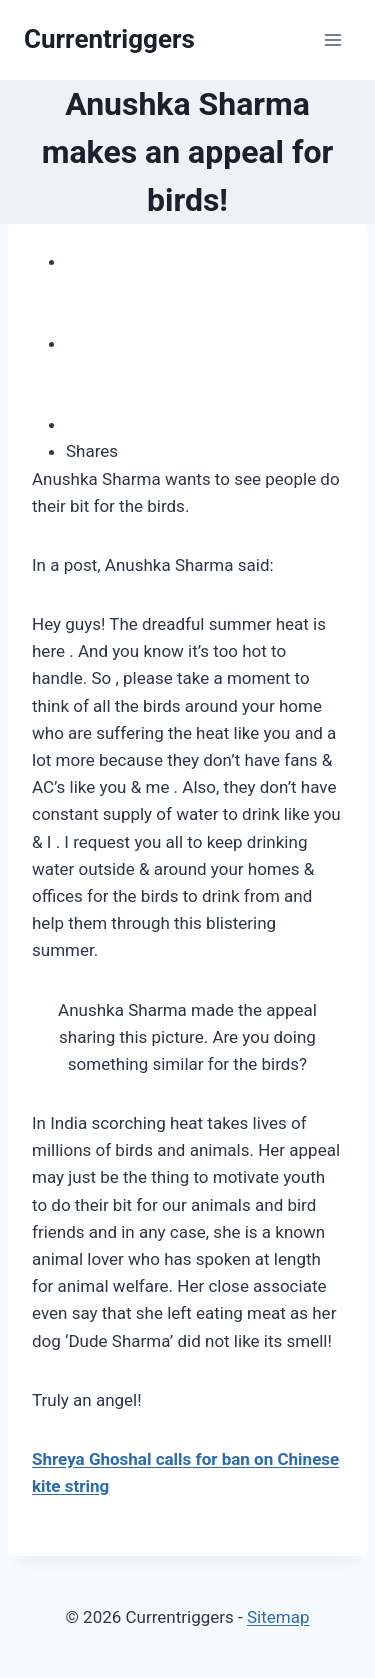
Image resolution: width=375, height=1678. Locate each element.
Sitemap (278, 1617)
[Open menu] (332, 39)
